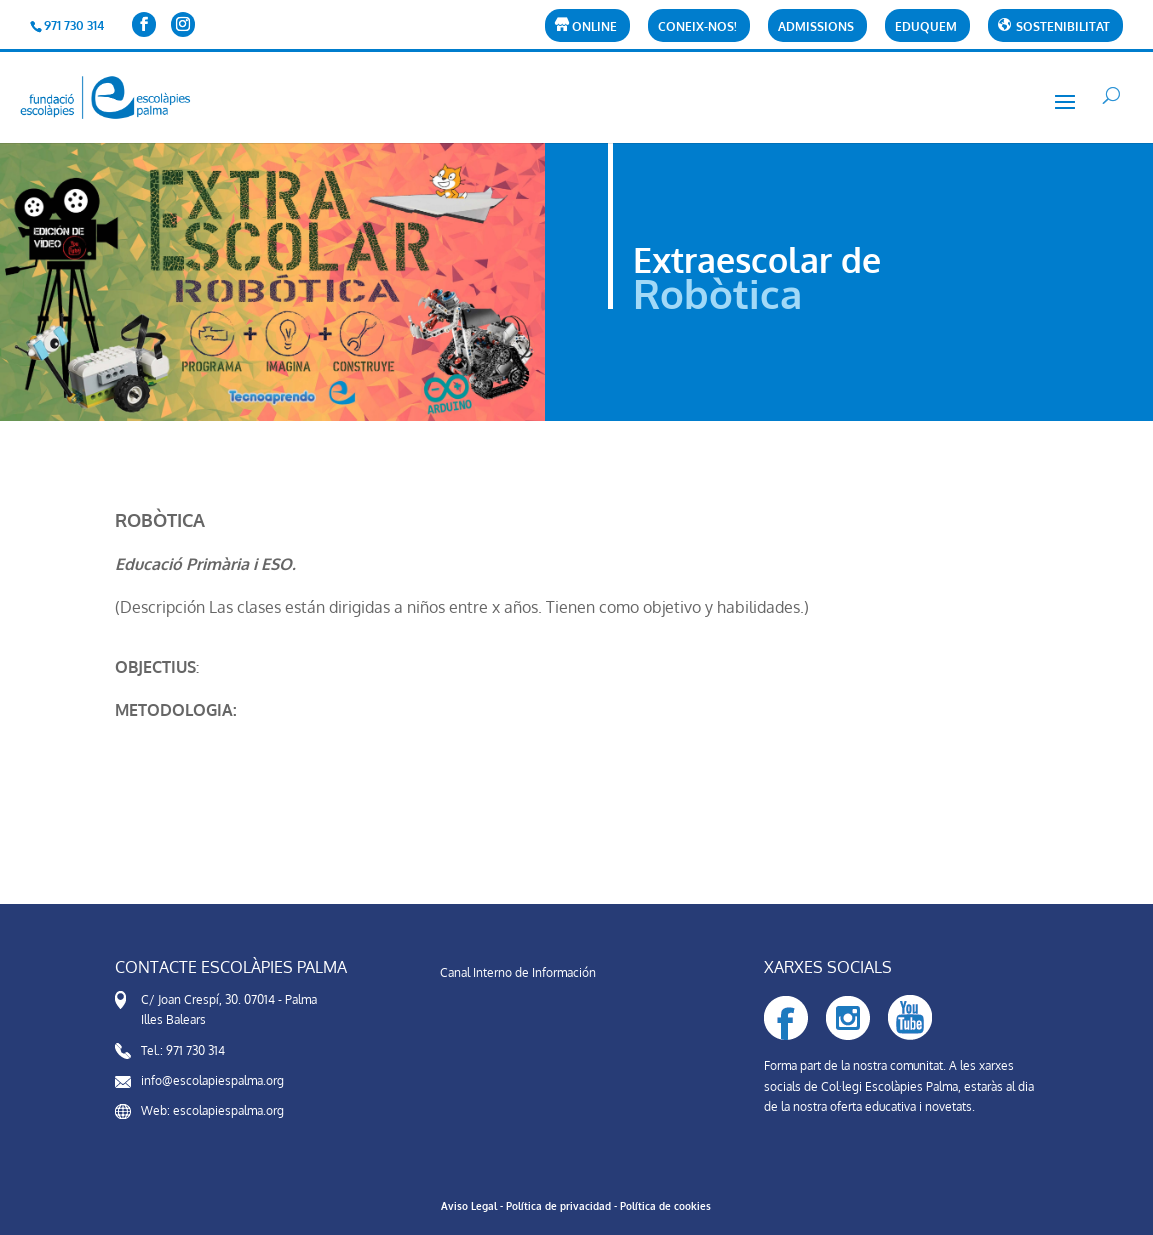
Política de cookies (665, 1206)
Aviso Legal (469, 1206)
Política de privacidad (558, 1206)
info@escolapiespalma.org (212, 1080)
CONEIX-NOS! (697, 27)
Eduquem (926, 27)
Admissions (816, 27)
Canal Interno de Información (518, 972)
